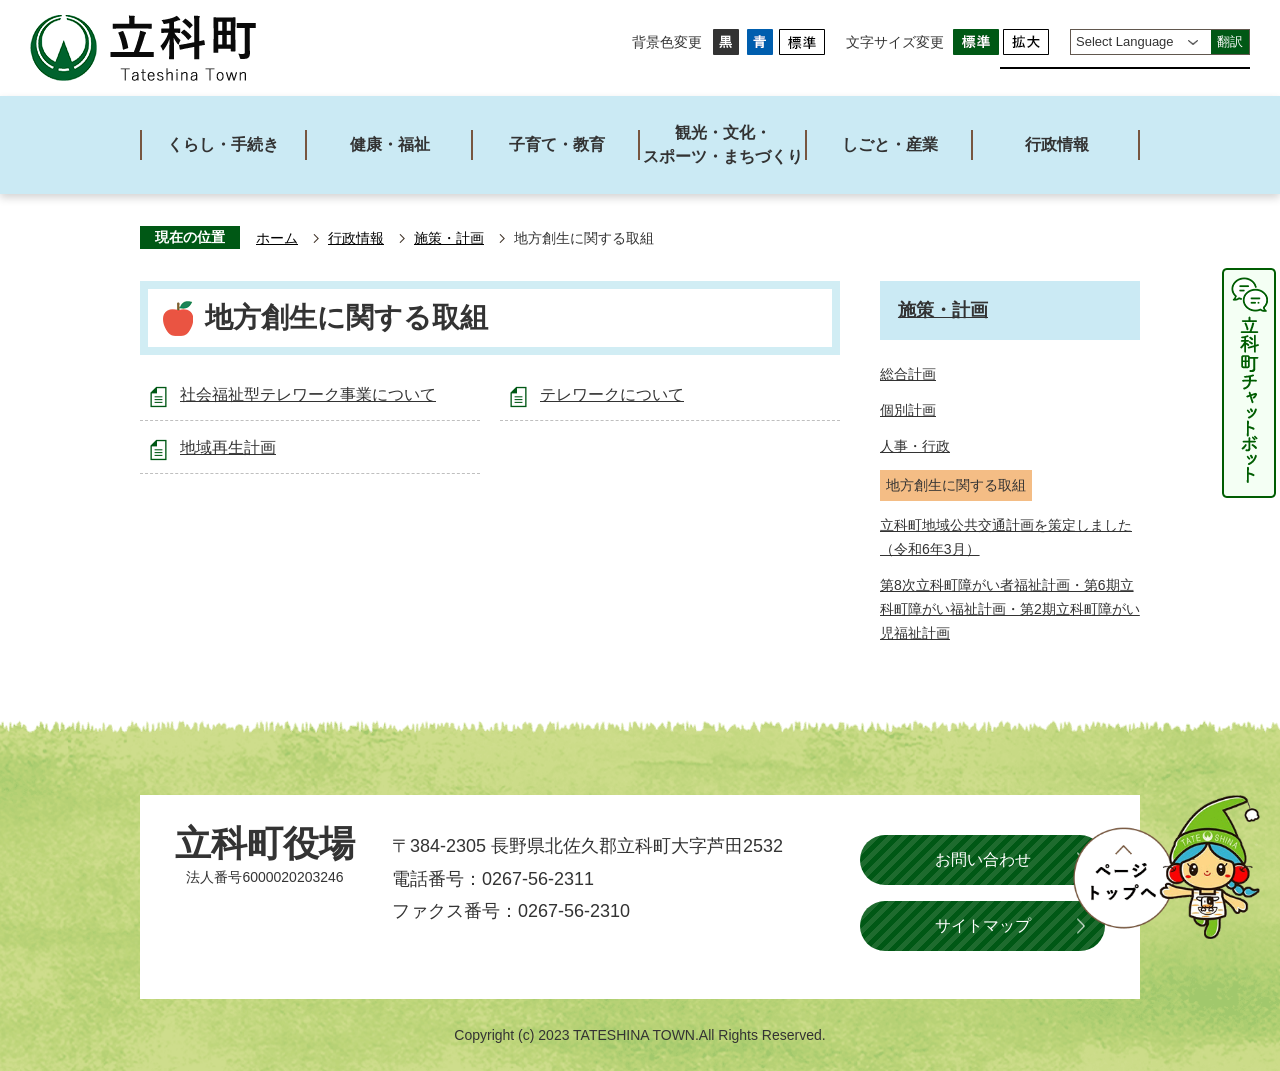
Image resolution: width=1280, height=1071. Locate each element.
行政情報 (356, 238)
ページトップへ (1166, 867)
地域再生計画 (228, 447)
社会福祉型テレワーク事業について (308, 394)
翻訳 (1230, 41)
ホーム (277, 238)
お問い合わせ (983, 859)
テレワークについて (612, 394)
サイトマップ (983, 925)
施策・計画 (449, 238)
